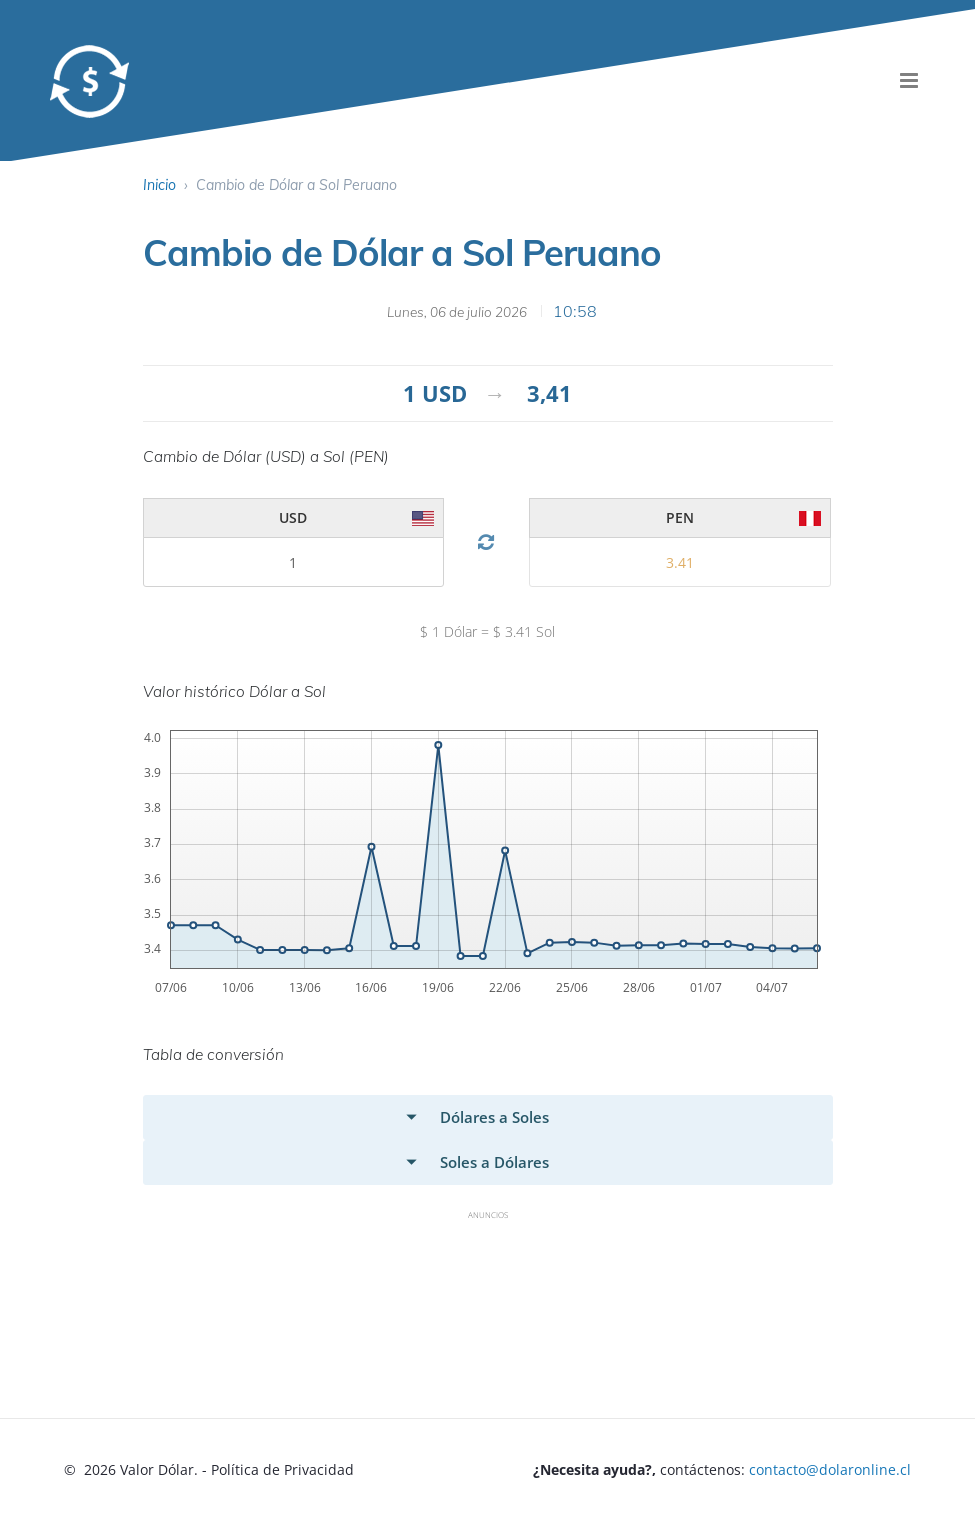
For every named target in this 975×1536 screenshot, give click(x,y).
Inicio (159, 185)
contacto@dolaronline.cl (830, 1469)
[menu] (908, 80)
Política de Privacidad (282, 1469)
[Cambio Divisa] (486, 542)
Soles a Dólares (494, 1162)
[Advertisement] (507, 1276)
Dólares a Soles (494, 1117)
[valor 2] (293, 562)
